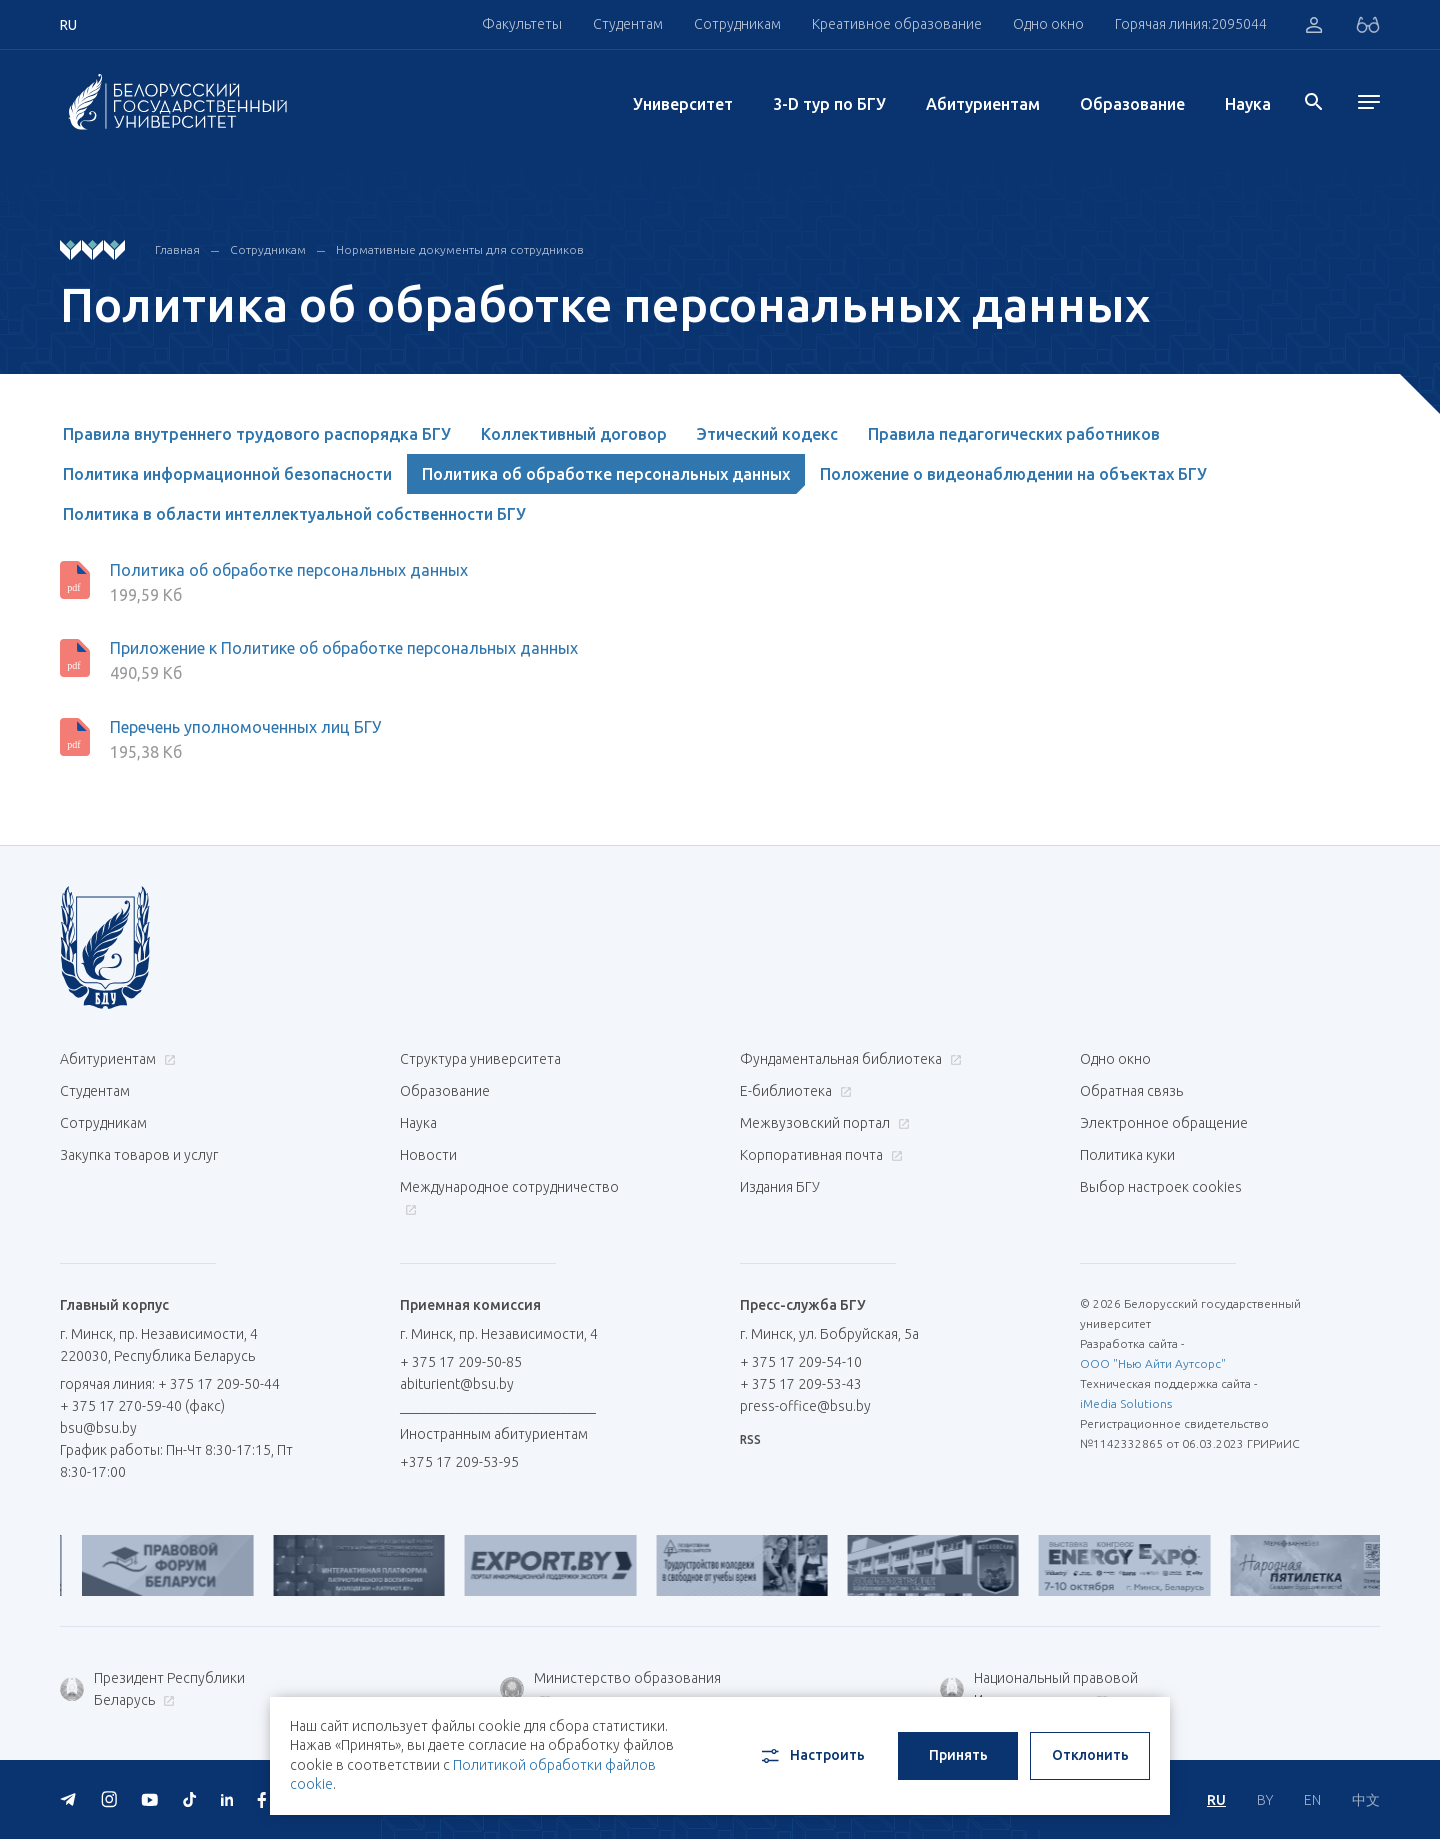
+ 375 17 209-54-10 (801, 1362)
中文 (1366, 1800)
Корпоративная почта (819, 1155)
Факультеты (522, 24)
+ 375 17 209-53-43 (801, 1384)
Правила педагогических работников (1014, 434)
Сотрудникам (737, 24)
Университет (683, 104)
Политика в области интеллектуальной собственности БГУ (294, 514)
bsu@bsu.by (98, 1428)
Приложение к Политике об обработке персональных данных (344, 648)
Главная (177, 249)
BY (1265, 1800)
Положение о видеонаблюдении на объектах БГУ (1013, 474)
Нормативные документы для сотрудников (460, 249)
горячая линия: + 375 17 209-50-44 (170, 1384)
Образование (1132, 104)
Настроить (811, 1756)
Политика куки (1127, 1155)
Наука (1248, 104)
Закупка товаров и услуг (139, 1155)
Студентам (628, 24)
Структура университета (480, 1059)
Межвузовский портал (822, 1123)
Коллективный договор (574, 434)
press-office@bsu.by (805, 1406)
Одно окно (1048, 24)
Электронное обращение (1164, 1123)
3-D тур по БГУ (829, 104)
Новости (428, 1155)
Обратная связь (1131, 1091)
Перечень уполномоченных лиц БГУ (245, 727)
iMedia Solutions (1126, 1403)
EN (1312, 1800)
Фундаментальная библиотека (848, 1059)
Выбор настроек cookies (1161, 1187)
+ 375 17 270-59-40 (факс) (142, 1406)
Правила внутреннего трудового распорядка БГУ (257, 434)
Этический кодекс (767, 434)
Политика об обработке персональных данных (606, 474)
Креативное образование (897, 24)
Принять (958, 1755)
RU (1216, 1800)
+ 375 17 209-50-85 (461, 1362)
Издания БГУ (780, 1187)
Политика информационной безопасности (227, 474)
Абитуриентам (983, 104)
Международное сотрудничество (509, 1197)
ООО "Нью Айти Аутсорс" (1153, 1363)
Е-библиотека (793, 1091)
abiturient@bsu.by (457, 1384)
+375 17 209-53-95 (459, 1462)
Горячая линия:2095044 (1191, 24)
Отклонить (1090, 1755)
